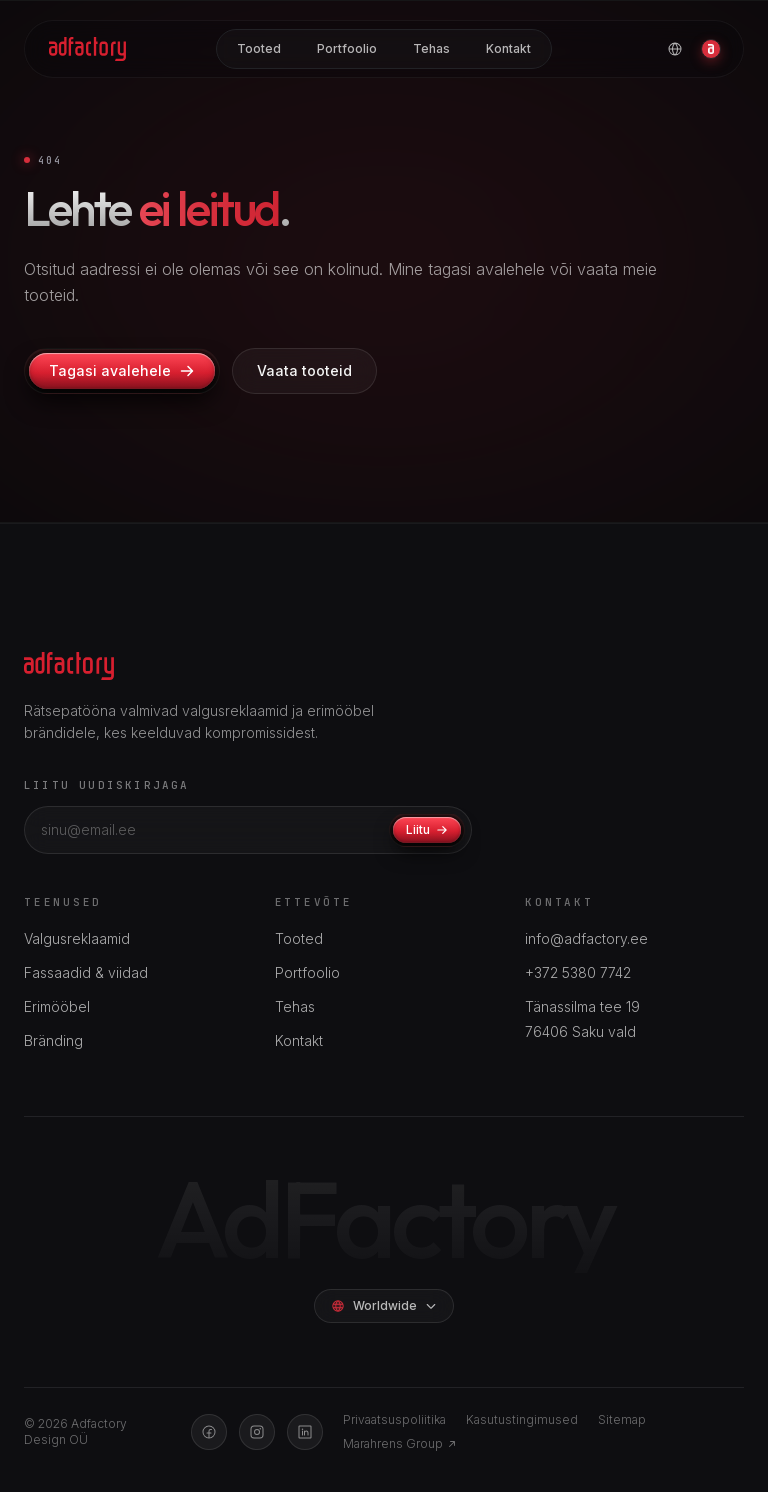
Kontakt (508, 48)
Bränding (53, 1040)
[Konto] (711, 49)
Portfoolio (347, 48)
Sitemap (622, 1419)
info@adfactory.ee (586, 938)
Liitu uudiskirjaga (107, 785)
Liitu (427, 829)
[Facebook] (209, 1432)
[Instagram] (257, 1432)
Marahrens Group (400, 1443)
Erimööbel (57, 1006)
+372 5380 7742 (578, 972)
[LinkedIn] (305, 1432)
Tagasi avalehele (122, 370)
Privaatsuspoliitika (394, 1419)
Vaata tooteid (304, 370)
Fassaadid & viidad (86, 972)
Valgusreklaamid (77, 938)
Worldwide (384, 1305)
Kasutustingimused (522, 1419)
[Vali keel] (675, 49)
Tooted (259, 48)
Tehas (431, 48)
